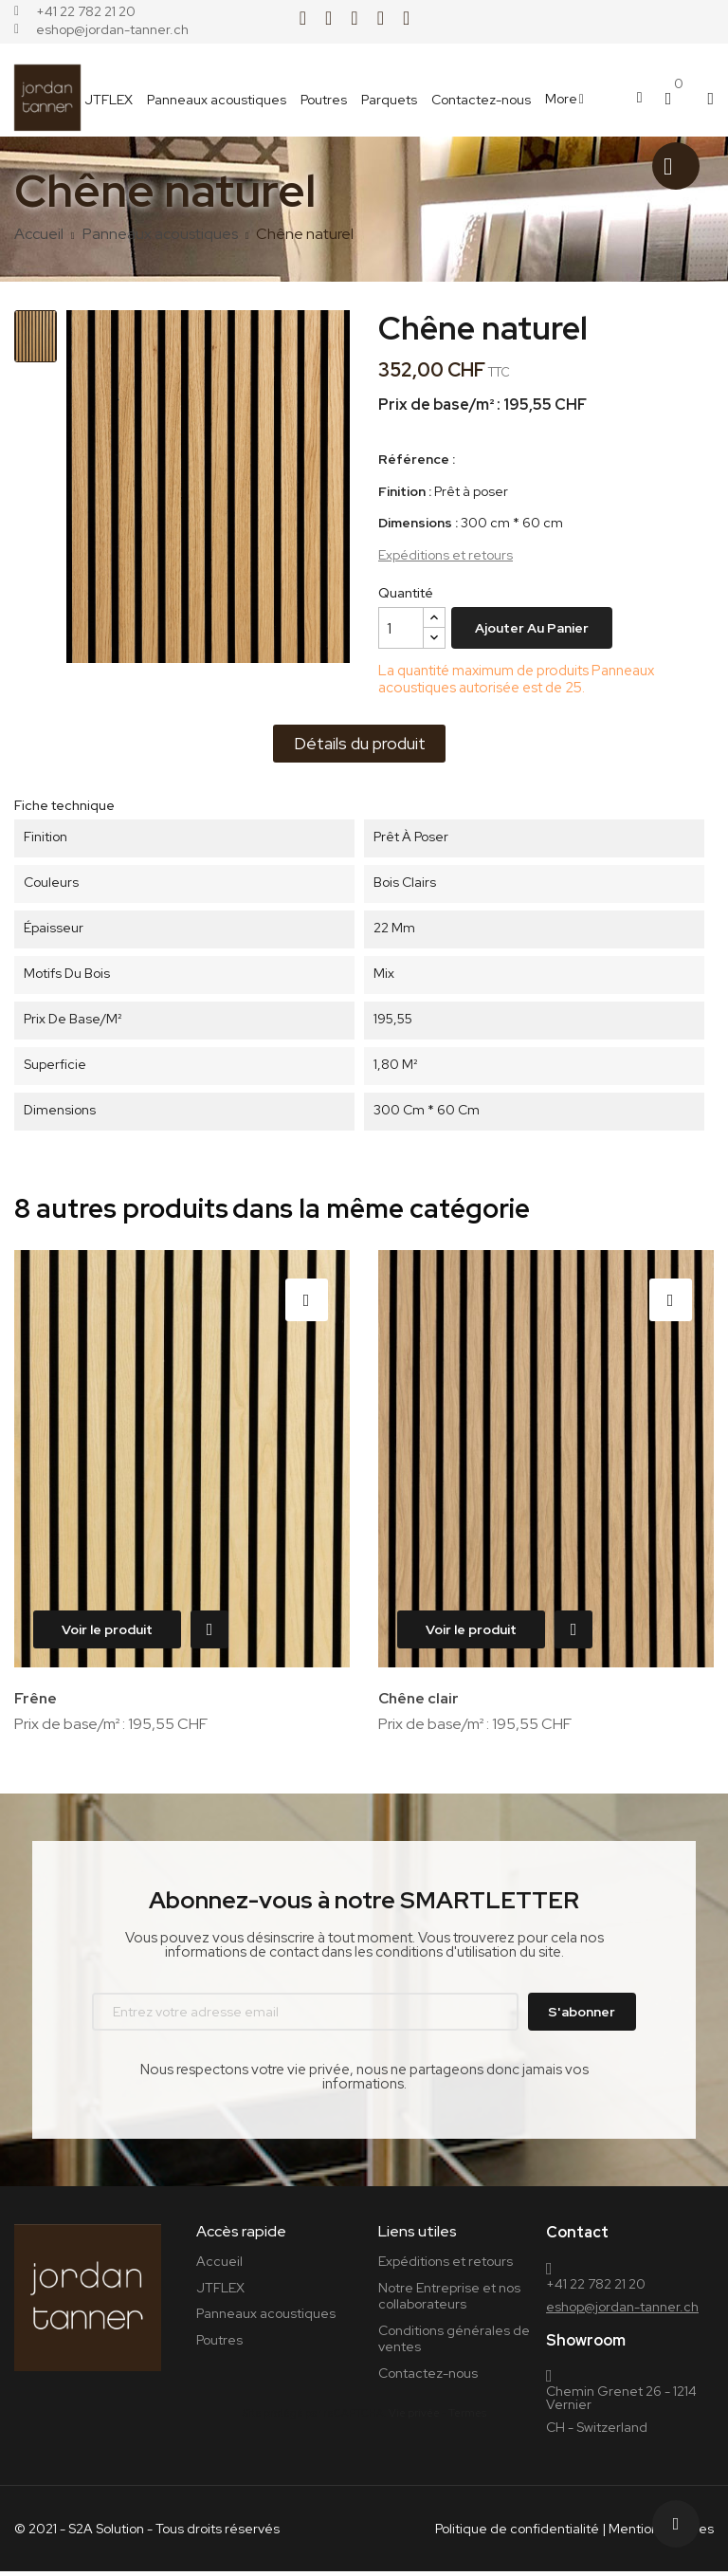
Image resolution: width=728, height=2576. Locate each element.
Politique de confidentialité (517, 2533)
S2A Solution (106, 2533)
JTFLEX (220, 2292)
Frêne (36, 1698)
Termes (467, 2417)
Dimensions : (418, 523)
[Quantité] (401, 628)
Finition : (404, 492)
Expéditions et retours (445, 554)
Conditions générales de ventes (454, 2344)
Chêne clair (420, 1698)
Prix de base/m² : (439, 405)
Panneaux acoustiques (266, 2318)
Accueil (219, 2265)
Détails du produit (360, 743)
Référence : (416, 459)
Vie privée (414, 2417)
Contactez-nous (428, 2377)
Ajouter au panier (532, 627)
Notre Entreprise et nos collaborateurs (449, 2301)
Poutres (219, 2344)
